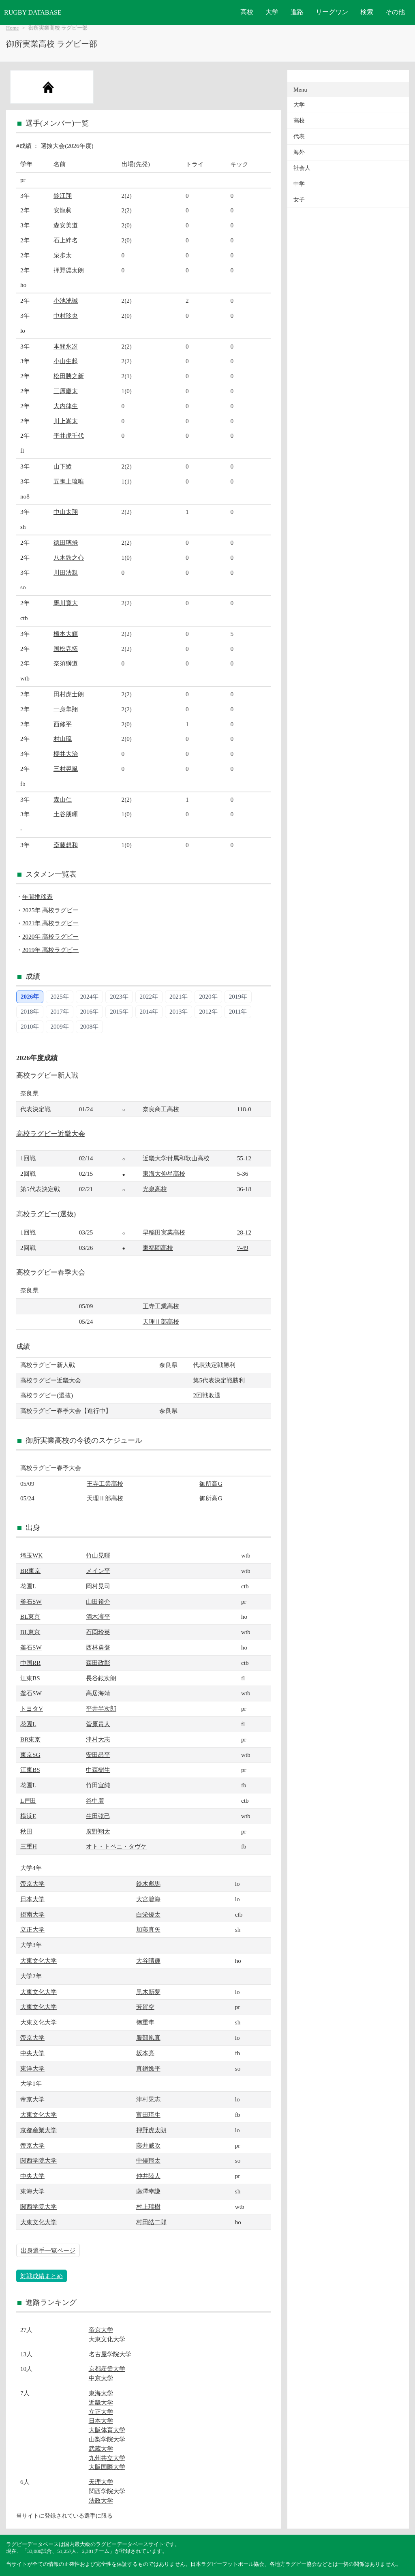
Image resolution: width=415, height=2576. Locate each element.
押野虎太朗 (151, 2130)
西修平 (62, 724)
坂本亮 (145, 2053)
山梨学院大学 (107, 2439)
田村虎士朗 (68, 694)
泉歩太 (62, 255)
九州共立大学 (107, 2457)
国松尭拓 (65, 648)
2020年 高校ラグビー (50, 936)
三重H (28, 1846)
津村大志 (98, 1739)
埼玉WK (31, 1555)
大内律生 (65, 405)
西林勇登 (98, 1647)
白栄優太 (148, 1914)
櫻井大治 (65, 753)
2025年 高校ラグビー (50, 910)
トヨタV (31, 1708)
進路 (297, 12)
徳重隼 (145, 2022)
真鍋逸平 (148, 2068)
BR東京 (30, 1570)
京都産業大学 (38, 2130)
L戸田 (28, 1800)
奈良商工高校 (161, 1109)
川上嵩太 (65, 420)
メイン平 (98, 1570)
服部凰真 (148, 2037)
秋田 (26, 1831)
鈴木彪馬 (148, 1883)
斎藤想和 (65, 844)
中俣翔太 (148, 2160)
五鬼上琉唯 (68, 481)
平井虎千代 (68, 435)
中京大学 (101, 2378)
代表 (299, 136)
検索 (366, 12)
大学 (271, 12)
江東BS (30, 1678)
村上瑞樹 (148, 2206)
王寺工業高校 (161, 1306)
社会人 (301, 168)
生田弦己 (98, 1815)
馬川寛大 (65, 602)
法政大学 (101, 2500)
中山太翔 (65, 511)
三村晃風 (65, 768)
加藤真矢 (148, 1929)
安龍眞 (62, 210)
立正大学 (32, 1929)
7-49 (242, 1247)
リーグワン (332, 12)
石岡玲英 (98, 1631)
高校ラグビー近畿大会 (50, 1134)
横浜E (28, 1815)
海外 (299, 152)
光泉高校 (155, 1188)
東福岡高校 (158, 1247)
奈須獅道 (65, 663)
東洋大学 (32, 2068)
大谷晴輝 (148, 1960)
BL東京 (30, 1616)
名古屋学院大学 (110, 2354)
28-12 (244, 1232)
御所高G (210, 1483)
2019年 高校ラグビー (50, 949)
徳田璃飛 (65, 542)
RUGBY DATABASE (33, 12)
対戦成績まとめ (41, 2275)
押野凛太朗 (68, 270)
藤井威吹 (148, 2145)
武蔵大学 (101, 2448)
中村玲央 (65, 315)
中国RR (30, 1662)
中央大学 (32, 2053)
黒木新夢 (148, 1991)
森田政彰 (98, 1662)
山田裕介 (98, 1601)
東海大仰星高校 (164, 1173)
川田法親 (65, 572)
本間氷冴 (65, 346)
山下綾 (62, 466)
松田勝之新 (68, 375)
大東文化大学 (38, 1960)
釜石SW (31, 1601)
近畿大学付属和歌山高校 (176, 1158)
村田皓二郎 (151, 2222)
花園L (28, 1586)
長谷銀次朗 (101, 1678)
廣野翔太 (98, 1831)
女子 (299, 200)
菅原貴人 (98, 1723)
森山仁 (62, 799)
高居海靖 (98, 1693)
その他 (395, 12)
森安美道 (65, 225)
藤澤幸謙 (148, 2191)
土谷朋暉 (65, 814)
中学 (299, 184)
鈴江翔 (62, 195)
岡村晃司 (98, 1586)
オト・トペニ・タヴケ (116, 1846)
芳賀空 (145, 2006)
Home (12, 28)
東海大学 (32, 2191)
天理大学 (101, 2481)
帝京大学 (32, 1883)
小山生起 (65, 360)
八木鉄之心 (68, 557)
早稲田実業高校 (164, 1232)
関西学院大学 (38, 2160)
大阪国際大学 (107, 2466)
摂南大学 (32, 1914)
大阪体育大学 (107, 2429)
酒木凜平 (98, 1616)
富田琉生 (148, 2114)
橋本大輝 (65, 633)
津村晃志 (148, 2099)
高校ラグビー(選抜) (46, 1214)
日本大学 (32, 1899)
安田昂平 (98, 1754)
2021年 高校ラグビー (50, 923)
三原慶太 (65, 390)
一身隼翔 (65, 709)
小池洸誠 (65, 300)
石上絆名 (65, 240)
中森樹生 (98, 1769)
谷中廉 (95, 1800)
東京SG (30, 1754)
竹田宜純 (98, 1785)
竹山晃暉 (98, 1555)
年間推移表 (37, 896)
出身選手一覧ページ (48, 2250)
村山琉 (62, 738)
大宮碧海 (148, 1899)
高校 (246, 12)
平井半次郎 (101, 1708)
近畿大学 (101, 2402)
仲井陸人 (148, 2175)
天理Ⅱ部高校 (161, 1321)
